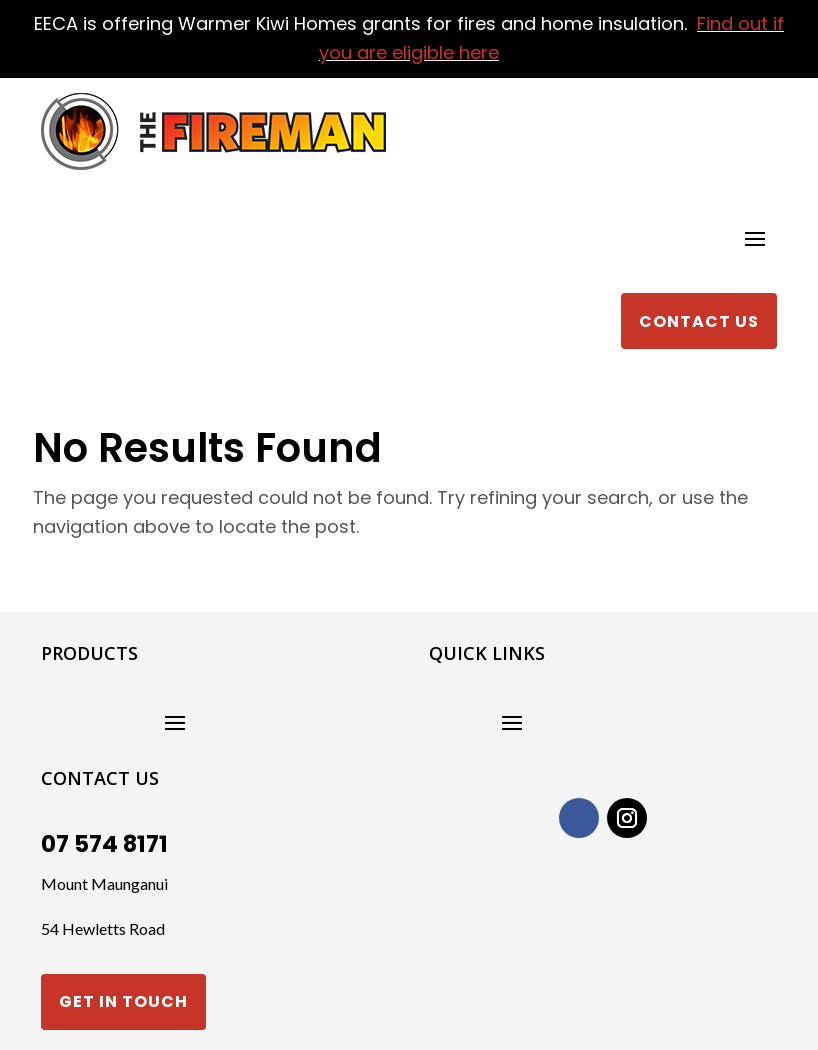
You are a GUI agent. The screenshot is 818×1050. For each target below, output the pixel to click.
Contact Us (699, 321)
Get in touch (123, 1001)
